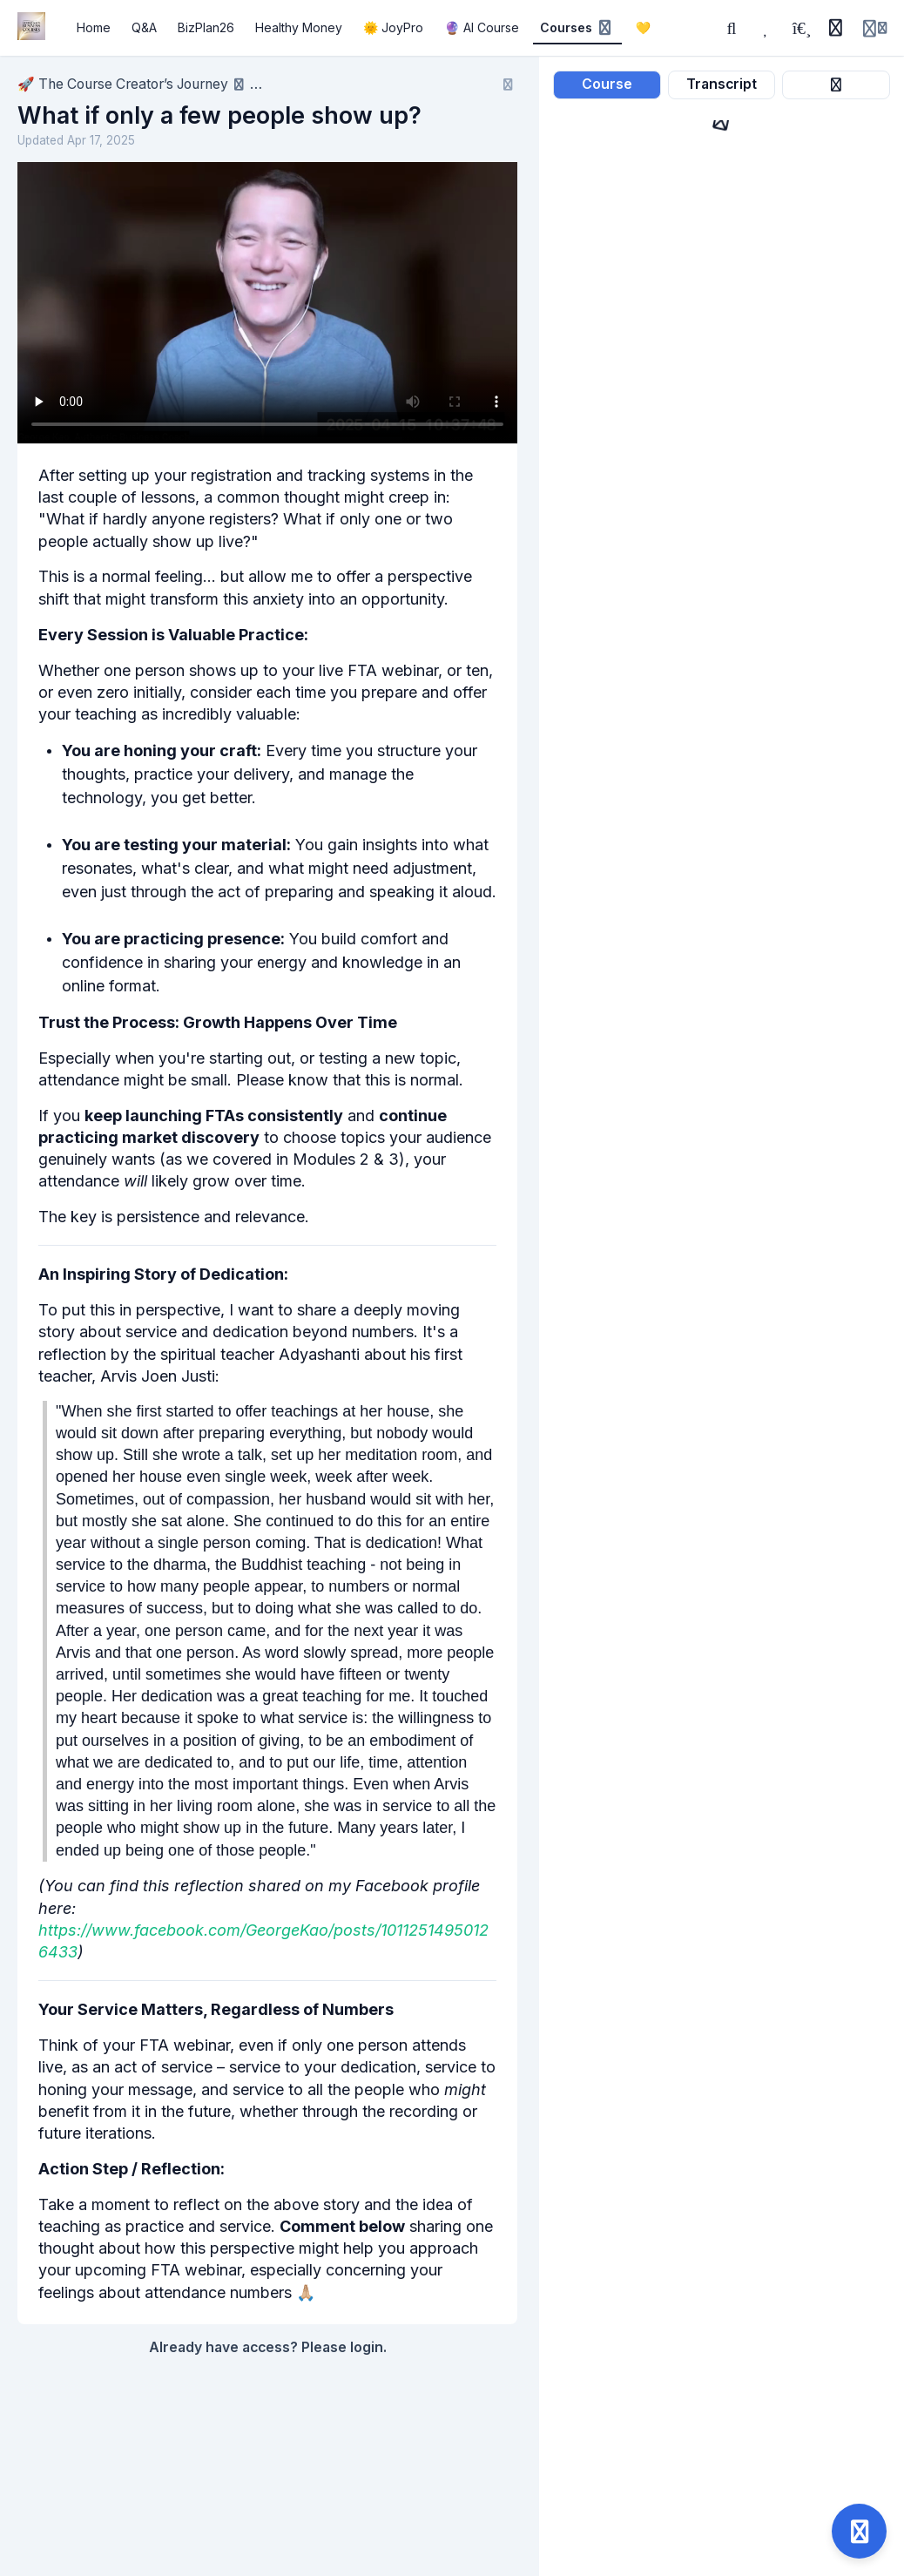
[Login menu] (875, 28)
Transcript (721, 84)
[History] (835, 27)
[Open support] (859, 2531)
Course (607, 84)
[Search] (731, 27)
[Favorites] (766, 27)
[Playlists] (801, 27)
